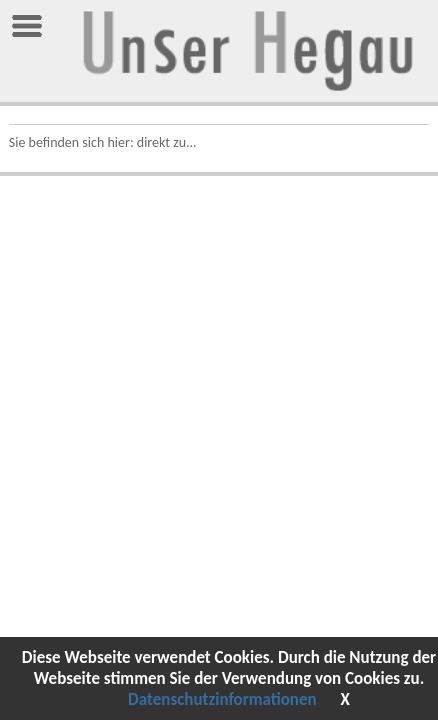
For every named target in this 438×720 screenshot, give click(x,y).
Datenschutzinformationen (222, 699)
